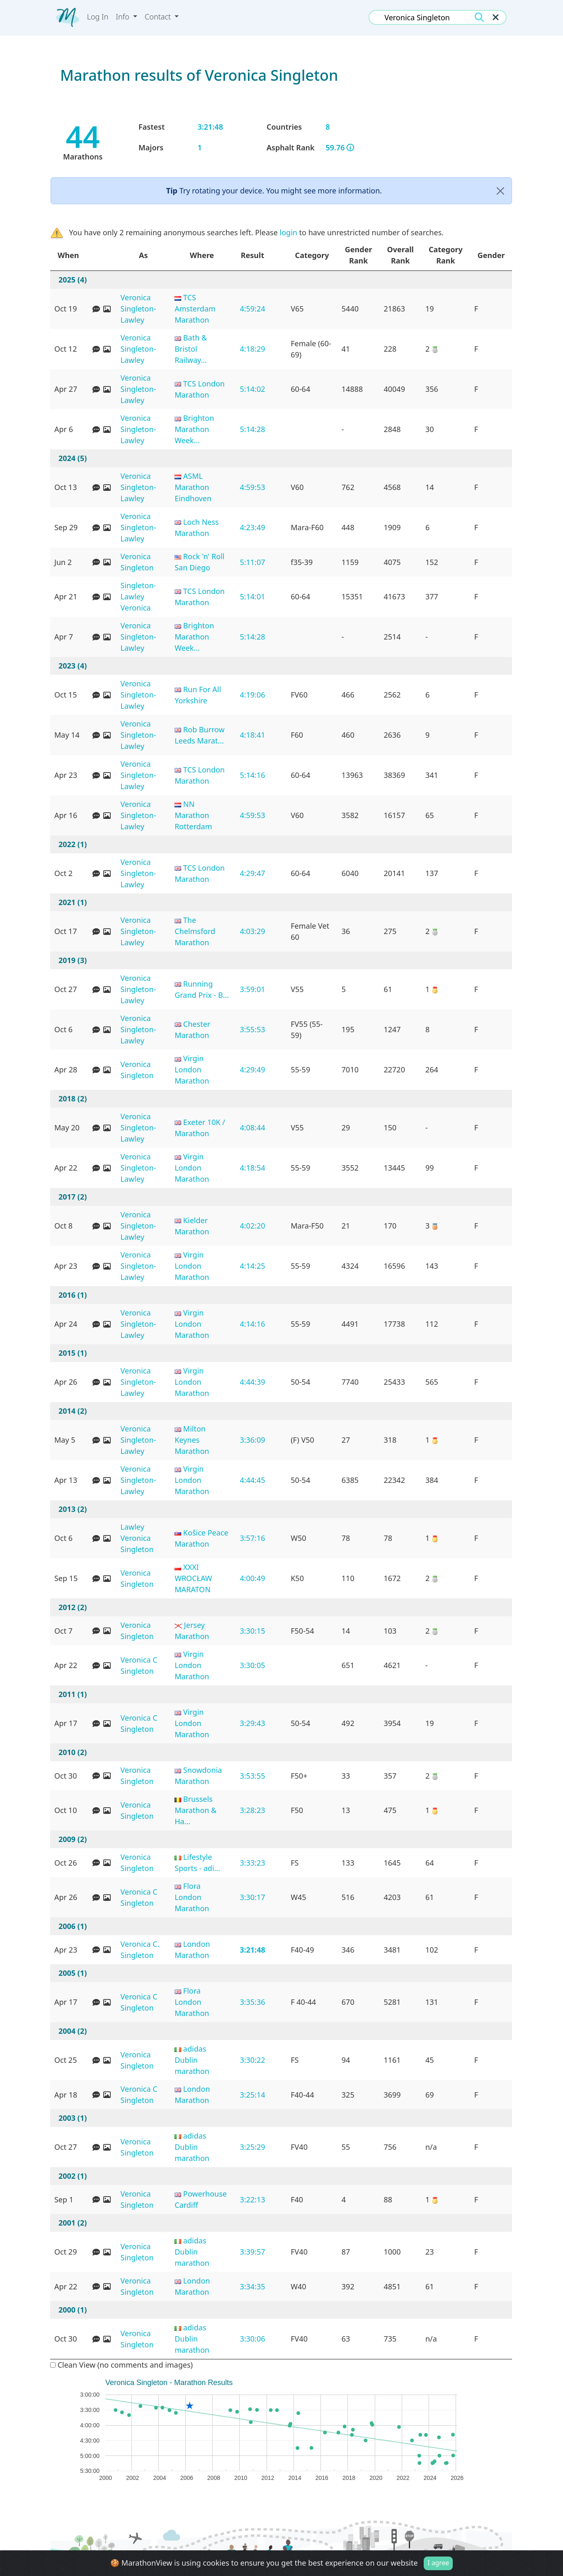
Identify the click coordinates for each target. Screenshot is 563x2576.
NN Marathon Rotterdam (193, 815)
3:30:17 (252, 1897)
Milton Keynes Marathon (192, 1440)
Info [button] (123, 17)
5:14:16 (252, 775)
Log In (98, 17)
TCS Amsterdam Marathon (195, 308)
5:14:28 (252, 429)
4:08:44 (252, 1127)
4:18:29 (252, 349)
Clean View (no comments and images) (121, 2365)
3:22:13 (252, 2199)
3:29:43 (252, 1723)
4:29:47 (252, 873)
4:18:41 (252, 735)
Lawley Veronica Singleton (137, 1538)
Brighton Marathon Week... (194, 429)
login (288, 232)
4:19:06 (252, 695)
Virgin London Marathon (192, 1069)
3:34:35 (252, 2286)
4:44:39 (252, 1382)
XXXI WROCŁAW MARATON (193, 1578)
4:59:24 (252, 309)
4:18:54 (252, 1168)
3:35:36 (252, 2002)
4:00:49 (252, 1578)
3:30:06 (252, 2339)
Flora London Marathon (192, 1897)
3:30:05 (252, 1665)
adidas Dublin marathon (192, 2060)
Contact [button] (159, 17)
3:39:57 (252, 2252)
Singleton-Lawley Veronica (138, 596)
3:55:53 (252, 1029)
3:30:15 (252, 1631)
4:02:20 (252, 1226)
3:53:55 (252, 1776)
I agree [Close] (438, 2562)
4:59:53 (252, 487)
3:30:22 (252, 2060)
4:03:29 (252, 931)
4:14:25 (252, 1266)
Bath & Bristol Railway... (191, 349)
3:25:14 (252, 2095)
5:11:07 (252, 562)
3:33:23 (252, 1863)
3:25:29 (252, 2147)
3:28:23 (252, 1810)
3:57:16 (252, 1538)
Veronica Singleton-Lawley (138, 308)
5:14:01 (252, 596)
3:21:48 (252, 1950)
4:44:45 (252, 1480)
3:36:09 (252, 1440)
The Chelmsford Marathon (195, 931)
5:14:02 (252, 389)
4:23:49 (252, 527)
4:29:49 (252, 1069)
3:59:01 (252, 989)
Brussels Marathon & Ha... (195, 1810)
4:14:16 (252, 1324)
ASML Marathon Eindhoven (193, 487)
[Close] (500, 191)
